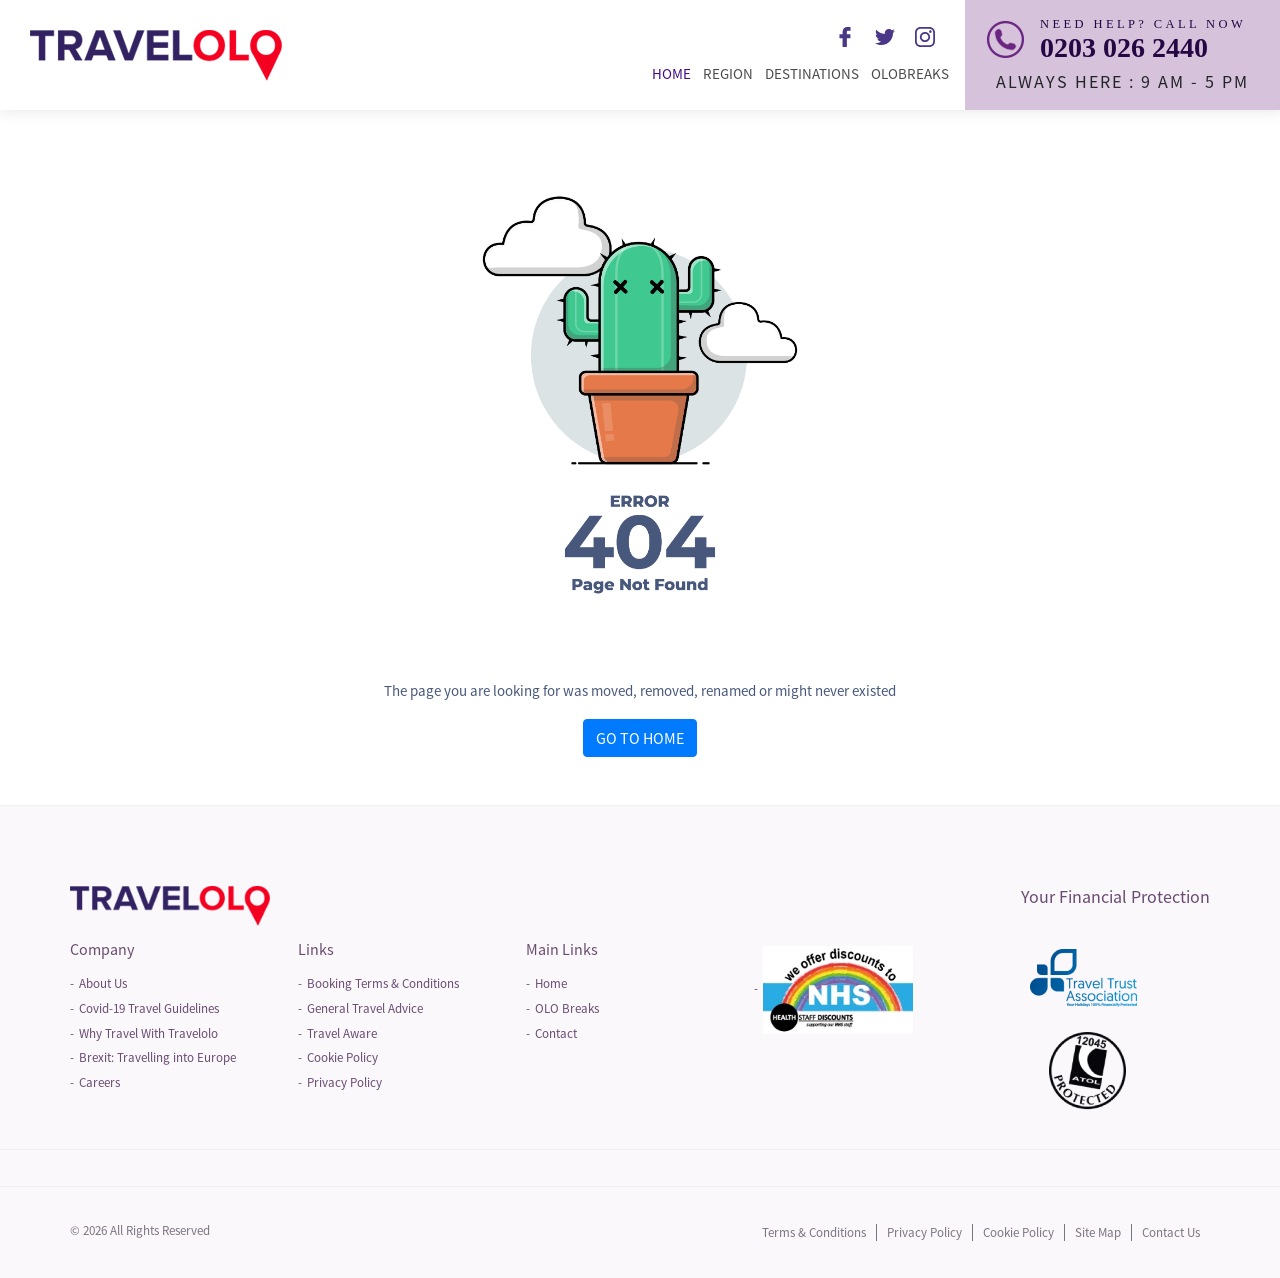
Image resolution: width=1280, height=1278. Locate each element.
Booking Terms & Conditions (383, 983)
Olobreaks (913, 73)
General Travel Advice (365, 1008)
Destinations (815, 73)
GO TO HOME (640, 738)
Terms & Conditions (814, 1232)
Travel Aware (342, 1033)
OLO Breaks (567, 1008)
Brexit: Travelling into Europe (157, 1057)
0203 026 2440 (1124, 47)
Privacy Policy (344, 1082)
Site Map (1098, 1232)
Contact (556, 1033)
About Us (103, 983)
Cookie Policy (342, 1057)
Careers (99, 1082)
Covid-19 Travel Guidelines (149, 1008)
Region (731, 73)
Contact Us (1171, 1232)
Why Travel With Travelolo (148, 1033)
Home (674, 73)
